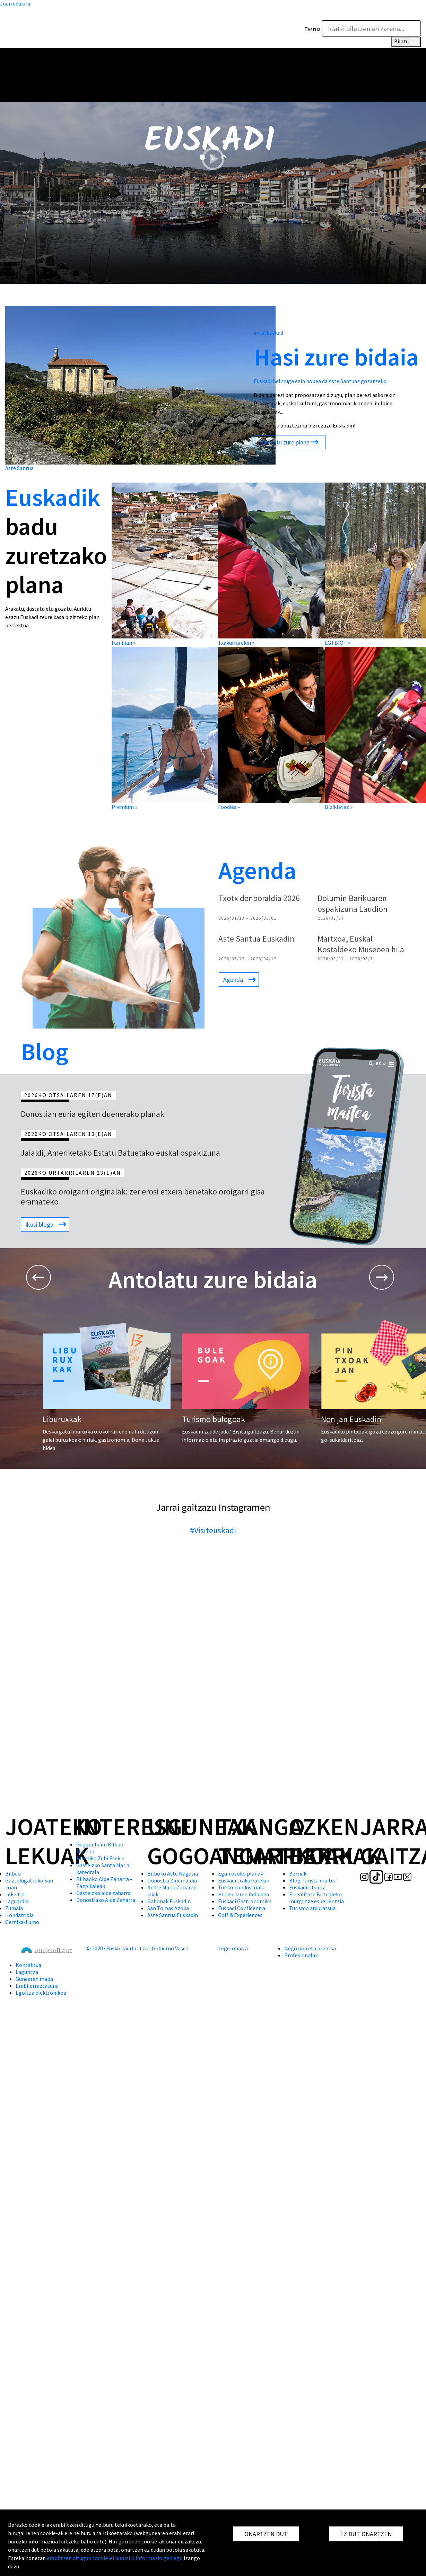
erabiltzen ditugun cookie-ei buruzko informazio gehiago (115, 2558)
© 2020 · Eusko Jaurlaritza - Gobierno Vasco (138, 1948)
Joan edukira (15, 3)
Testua (312, 29)
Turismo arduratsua (312, 1908)
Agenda (257, 870)
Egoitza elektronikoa (41, 1992)
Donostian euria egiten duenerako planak (92, 1114)
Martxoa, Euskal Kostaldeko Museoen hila (361, 944)
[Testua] (371, 28)
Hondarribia (19, 1915)
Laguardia (16, 1901)
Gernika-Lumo (22, 1921)
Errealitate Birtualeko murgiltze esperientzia (316, 1898)
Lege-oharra (233, 1948)
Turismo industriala (241, 1887)
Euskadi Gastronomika (244, 1901)
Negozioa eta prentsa (310, 1948)
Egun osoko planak (240, 1873)
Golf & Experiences (240, 1915)
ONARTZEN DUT (266, 2534)
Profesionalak (301, 1955)
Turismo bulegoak (213, 1419)
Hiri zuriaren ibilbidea (243, 1894)
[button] (414, 13)
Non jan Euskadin (351, 1419)
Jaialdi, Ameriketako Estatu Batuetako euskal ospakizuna (120, 1152)
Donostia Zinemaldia (172, 1880)
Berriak (297, 1873)
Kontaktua (28, 1964)
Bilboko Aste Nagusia (172, 1873)
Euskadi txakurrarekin (243, 1880)
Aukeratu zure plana (284, 442)
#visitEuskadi (269, 332)
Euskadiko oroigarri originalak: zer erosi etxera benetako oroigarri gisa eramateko (143, 1196)
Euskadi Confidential (242, 1908)
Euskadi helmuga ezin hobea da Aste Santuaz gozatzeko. (321, 381)
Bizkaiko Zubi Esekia (100, 1858)
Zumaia (14, 1908)
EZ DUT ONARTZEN (366, 2534)
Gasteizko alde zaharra (103, 1892)
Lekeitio (15, 1894)
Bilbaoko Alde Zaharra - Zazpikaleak (104, 1882)
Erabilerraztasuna (37, 1985)
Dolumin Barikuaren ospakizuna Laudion (353, 903)
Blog (44, 1051)
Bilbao (13, 1873)
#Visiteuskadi (213, 1530)
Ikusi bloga (39, 1224)
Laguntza (27, 1971)
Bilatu (406, 42)
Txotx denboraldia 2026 (259, 898)
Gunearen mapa (34, 1978)
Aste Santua (19, 468)
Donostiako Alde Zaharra (105, 1899)
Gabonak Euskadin (169, 1901)
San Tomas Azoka (168, 1908)
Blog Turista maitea (313, 1880)
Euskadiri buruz (307, 1887)
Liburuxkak (62, 1419)
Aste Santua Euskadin (256, 938)
